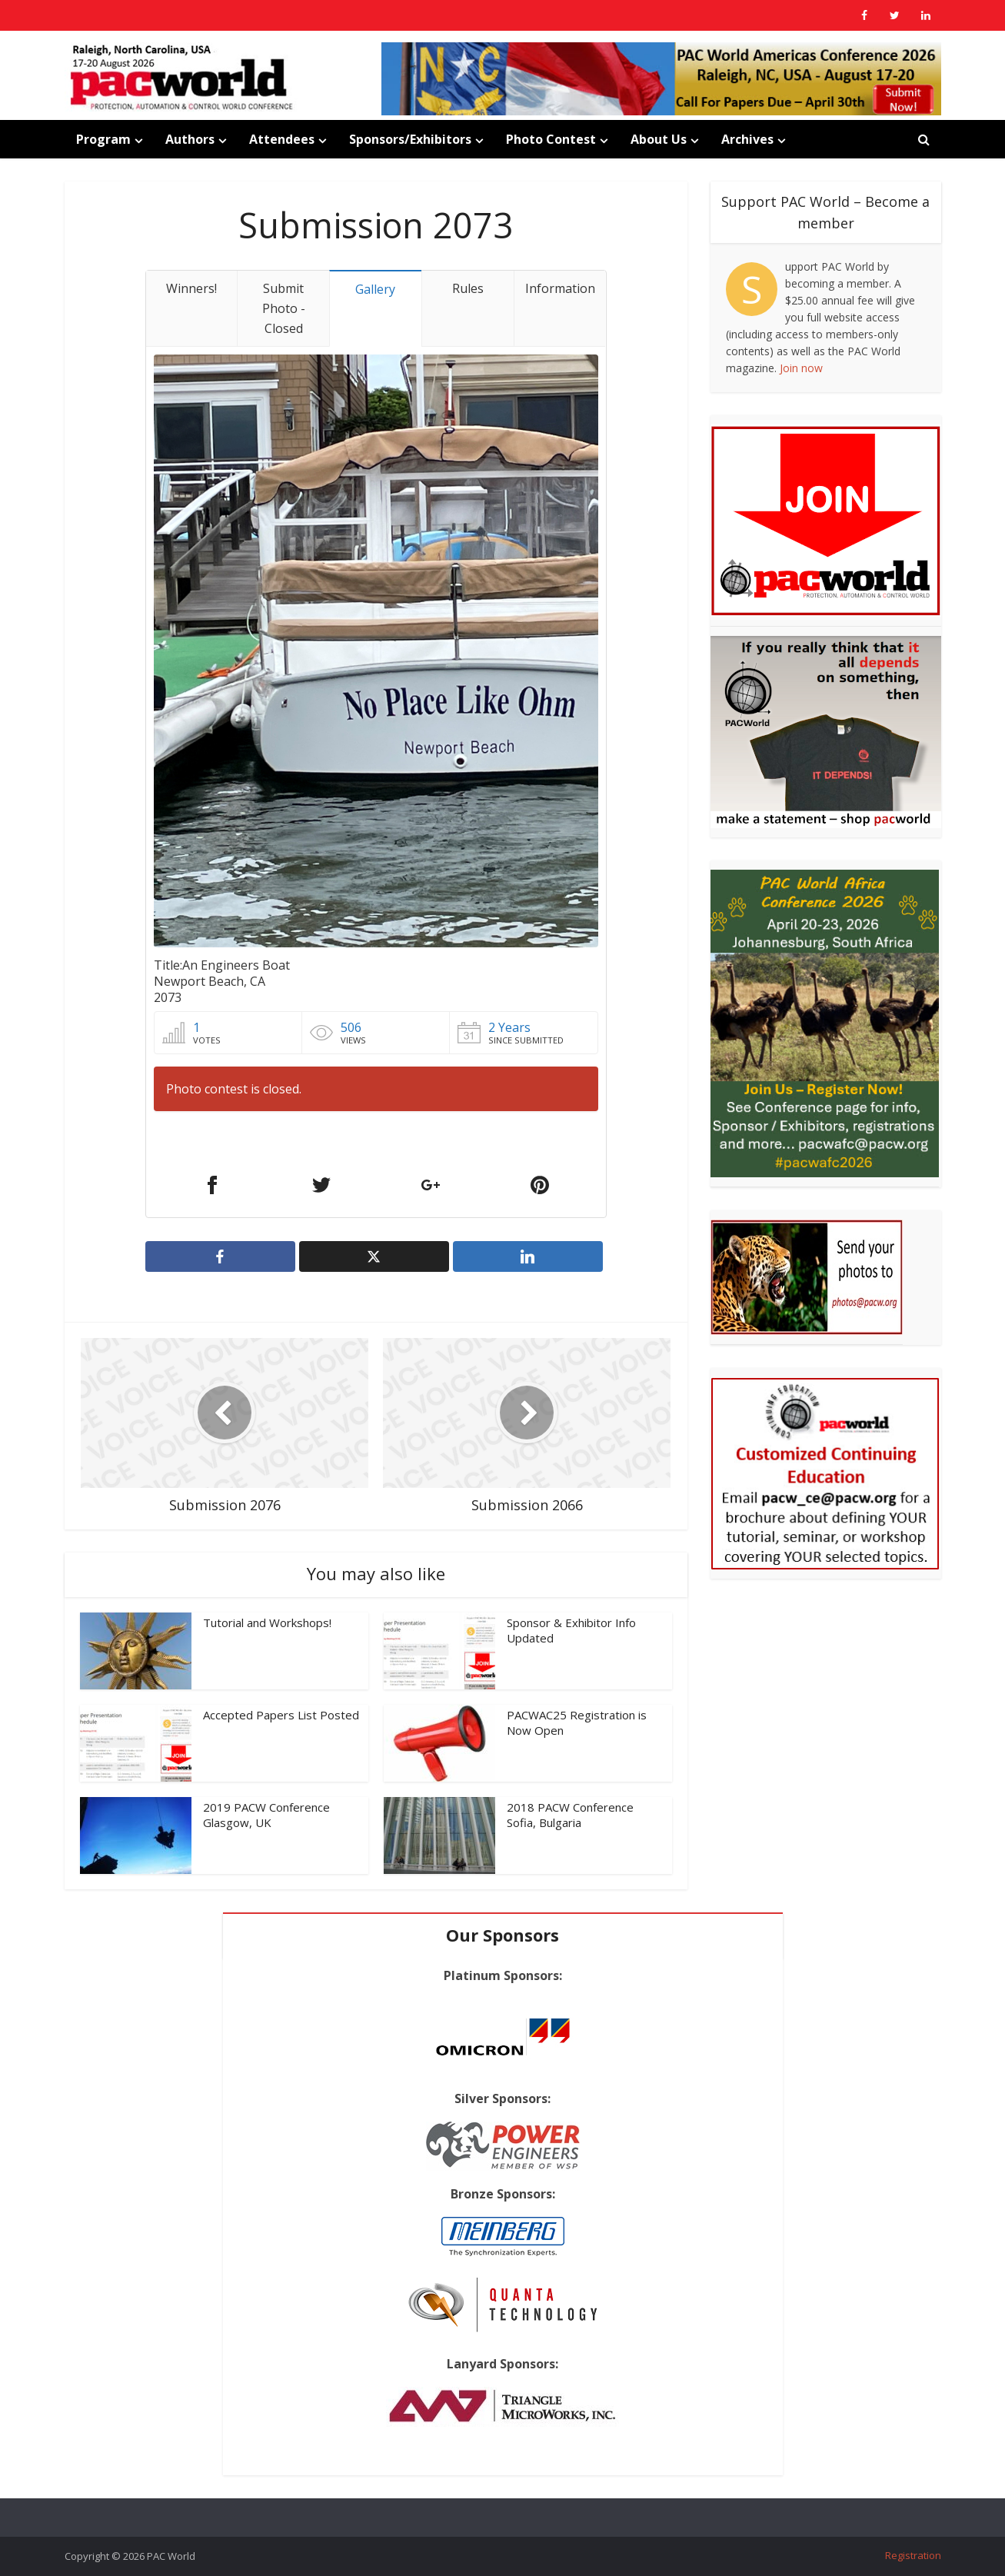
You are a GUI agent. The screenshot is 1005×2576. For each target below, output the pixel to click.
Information (560, 288)
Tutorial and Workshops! (267, 1622)
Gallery (375, 289)
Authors (190, 139)
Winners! (191, 288)
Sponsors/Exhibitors (410, 139)
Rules (468, 288)
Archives (747, 139)
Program (103, 139)
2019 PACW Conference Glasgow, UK (266, 1814)
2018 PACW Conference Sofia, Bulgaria (570, 1814)
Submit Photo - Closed (283, 308)
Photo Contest (551, 139)
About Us (659, 139)
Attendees (281, 139)
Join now (801, 368)
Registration (913, 2555)
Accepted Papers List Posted (281, 1714)
